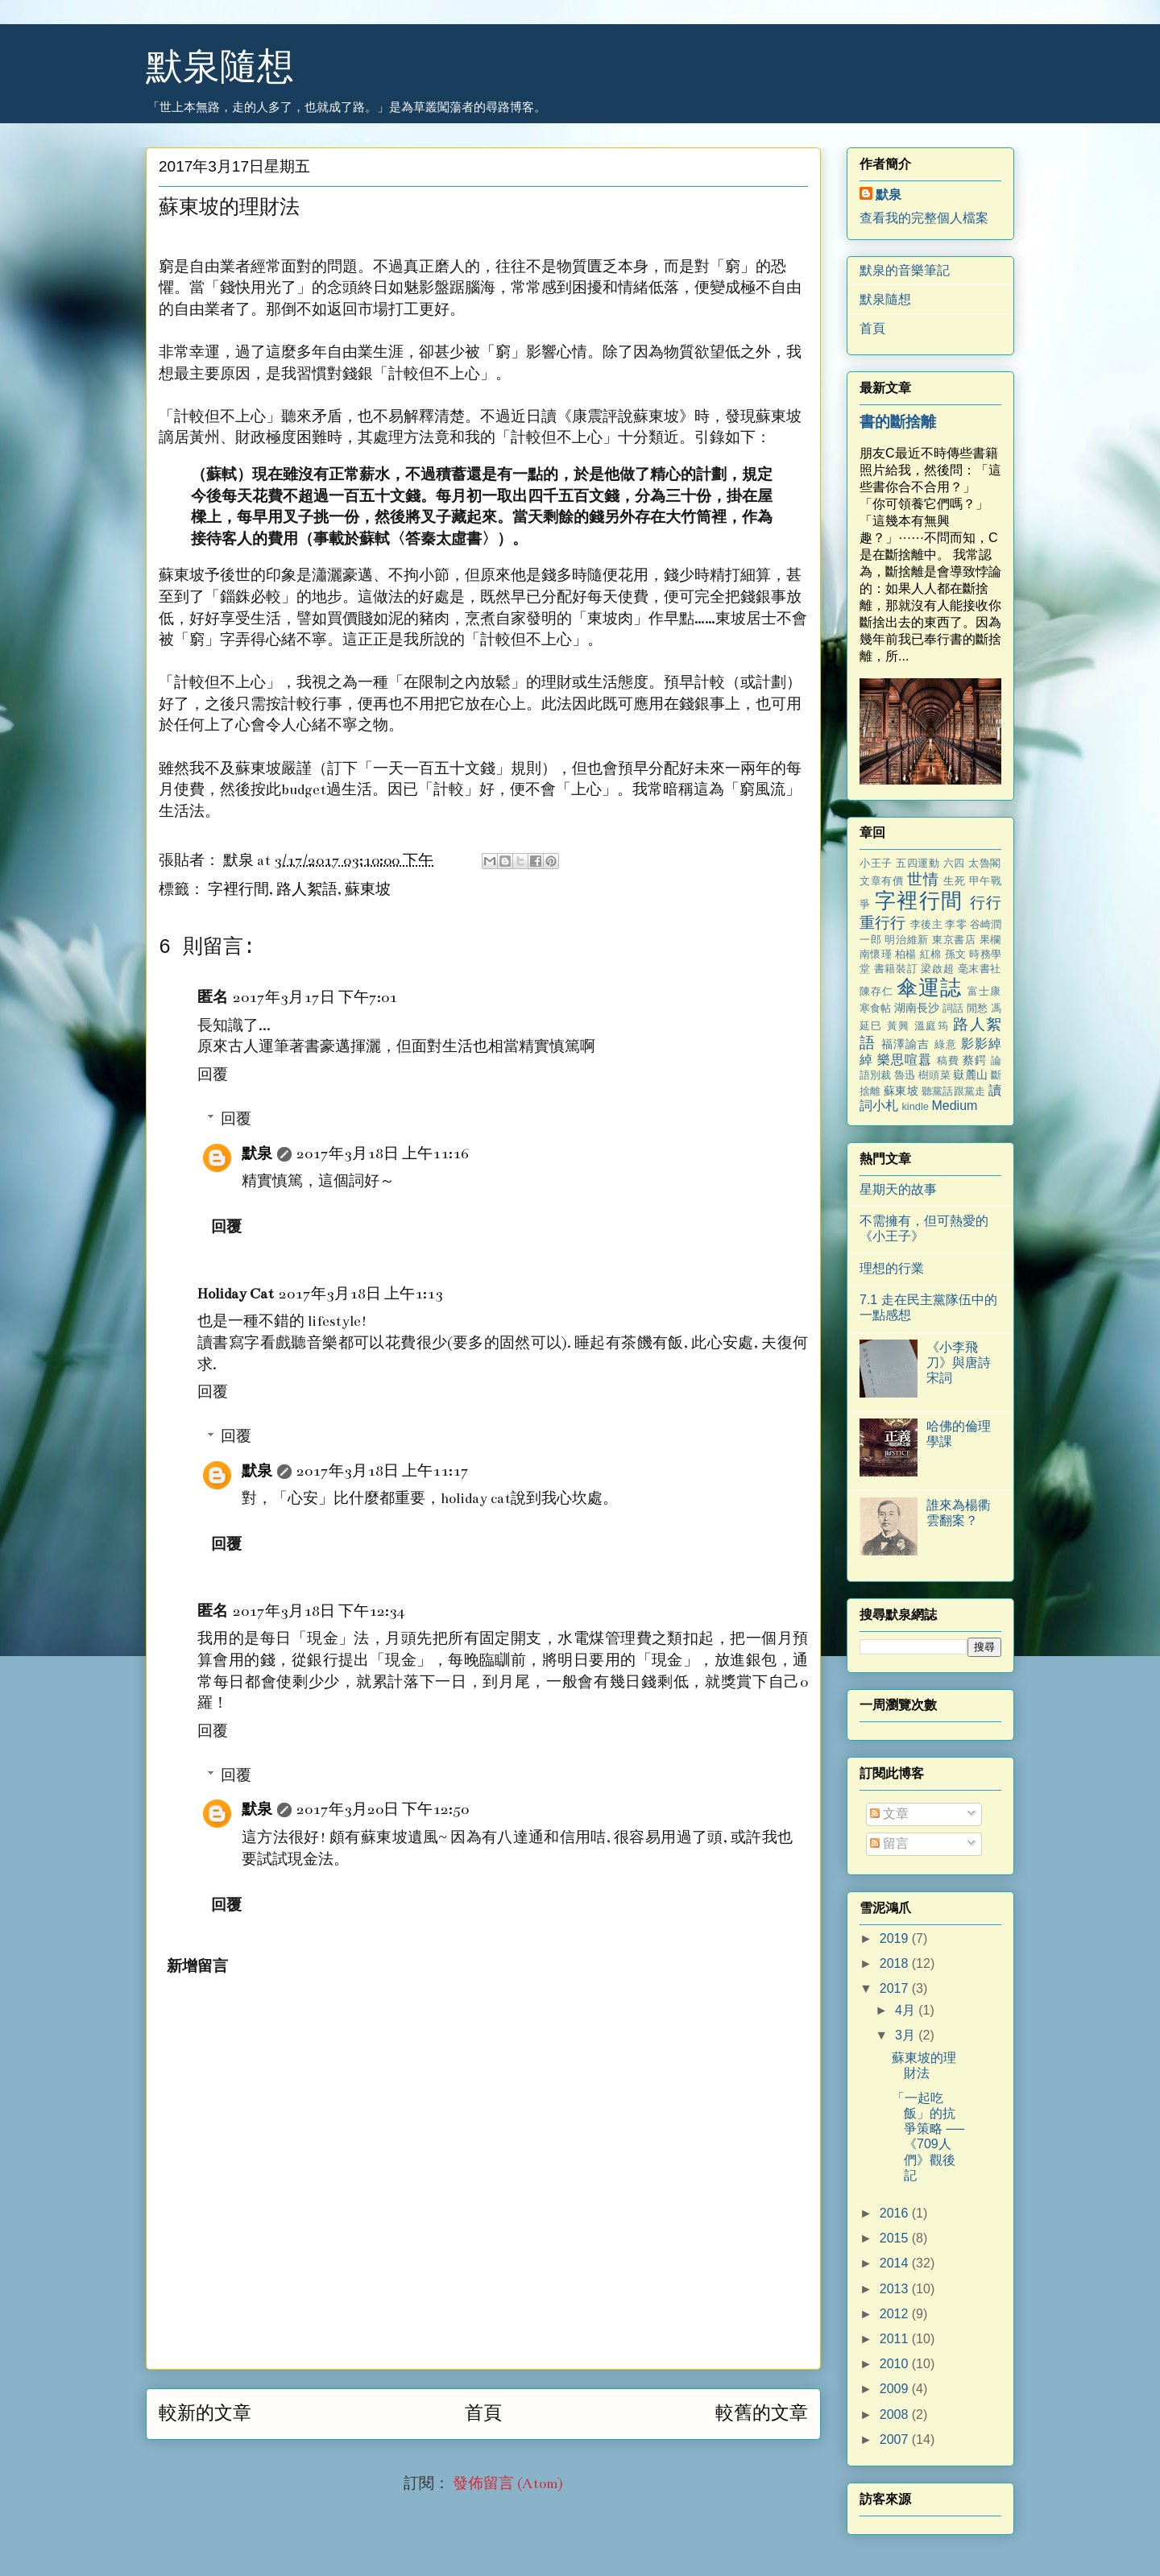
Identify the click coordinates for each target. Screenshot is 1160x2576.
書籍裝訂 (896, 969)
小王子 (876, 863)
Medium (954, 1105)
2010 (896, 2364)
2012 (896, 2314)
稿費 (948, 1060)
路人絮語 (307, 889)
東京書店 (954, 940)
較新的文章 (205, 2413)
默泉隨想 (220, 66)
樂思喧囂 (904, 1059)
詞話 (952, 1008)
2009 (896, 2389)
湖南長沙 (916, 1007)
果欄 (990, 940)
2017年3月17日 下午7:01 (315, 997)
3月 (906, 2035)
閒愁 (977, 1008)
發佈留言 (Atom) (508, 2483)
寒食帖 (875, 1008)
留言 (889, 1843)
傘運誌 (929, 987)
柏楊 (906, 954)
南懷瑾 (876, 954)
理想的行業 (892, 1268)
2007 (896, 2439)
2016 (896, 2213)
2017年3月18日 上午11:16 (382, 1153)
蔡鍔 (975, 1060)
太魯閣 (984, 863)
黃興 (898, 1026)
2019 (896, 1938)
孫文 (956, 954)
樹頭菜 (934, 1075)
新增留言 (197, 1966)
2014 (896, 2263)
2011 (896, 2339)
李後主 (926, 924)
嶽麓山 (970, 1074)
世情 (922, 879)
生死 (954, 881)
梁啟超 (937, 969)
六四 (954, 863)
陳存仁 (876, 991)
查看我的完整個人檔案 (924, 218)
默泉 (257, 1153)
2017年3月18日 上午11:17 (382, 1471)
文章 (889, 1813)
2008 (896, 2414)
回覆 (212, 1074)
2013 (896, 2289)
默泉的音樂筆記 (905, 270)
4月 (906, 2010)
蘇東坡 (368, 889)
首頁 (483, 2413)
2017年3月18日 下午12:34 (319, 1611)
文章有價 (882, 881)
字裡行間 (238, 889)
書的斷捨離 (898, 421)
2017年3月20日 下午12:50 (382, 1809)
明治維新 (906, 940)
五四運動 (917, 863)
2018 (896, 1963)
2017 (896, 1988)
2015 (896, 2238)
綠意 (945, 1044)
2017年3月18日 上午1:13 (361, 1294)
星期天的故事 (898, 1189)
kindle (914, 1106)
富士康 (984, 991)
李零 (955, 924)
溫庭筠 (931, 1026)
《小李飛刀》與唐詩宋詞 (958, 1362)
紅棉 (931, 954)
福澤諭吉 (905, 1043)
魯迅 (904, 1075)
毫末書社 (979, 969)
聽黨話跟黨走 (953, 1091)
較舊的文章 (761, 2413)
